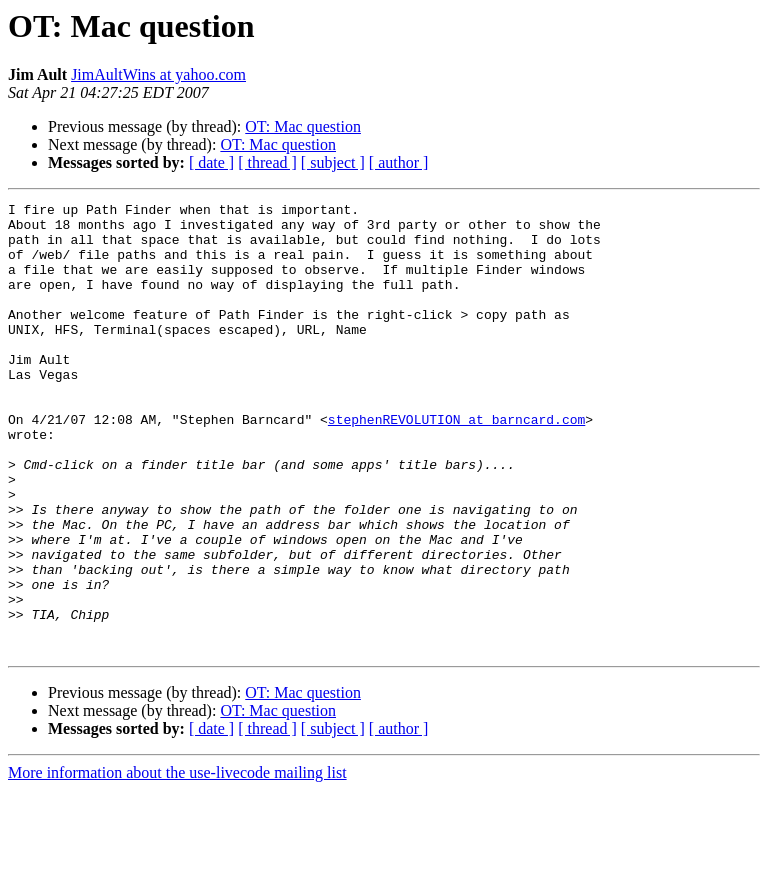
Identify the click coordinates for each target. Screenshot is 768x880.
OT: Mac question (303, 126)
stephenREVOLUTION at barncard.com (456, 464)
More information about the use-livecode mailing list (177, 862)
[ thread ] (267, 162)
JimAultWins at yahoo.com (158, 74)
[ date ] (211, 162)
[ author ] (399, 162)
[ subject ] (333, 162)
